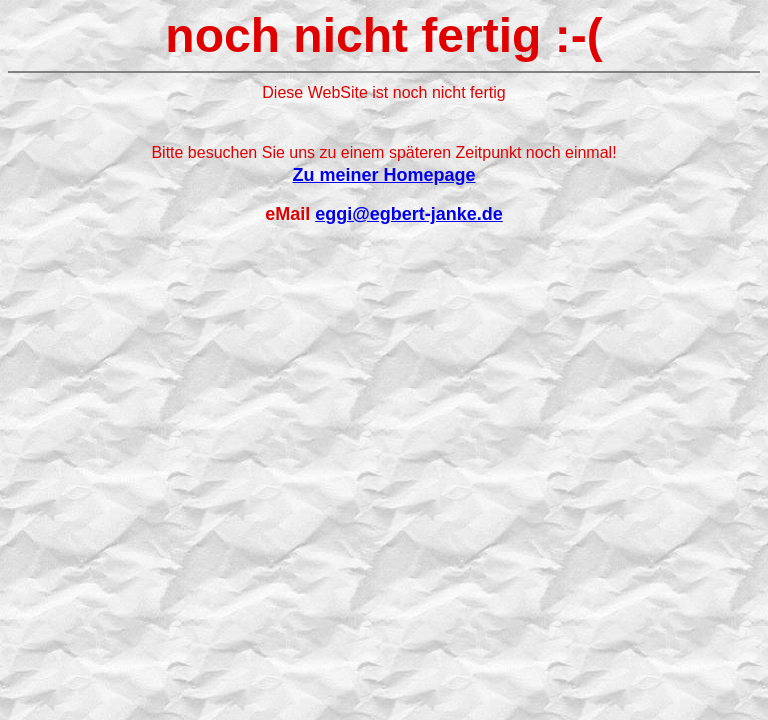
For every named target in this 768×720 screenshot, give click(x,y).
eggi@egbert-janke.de (409, 214)
